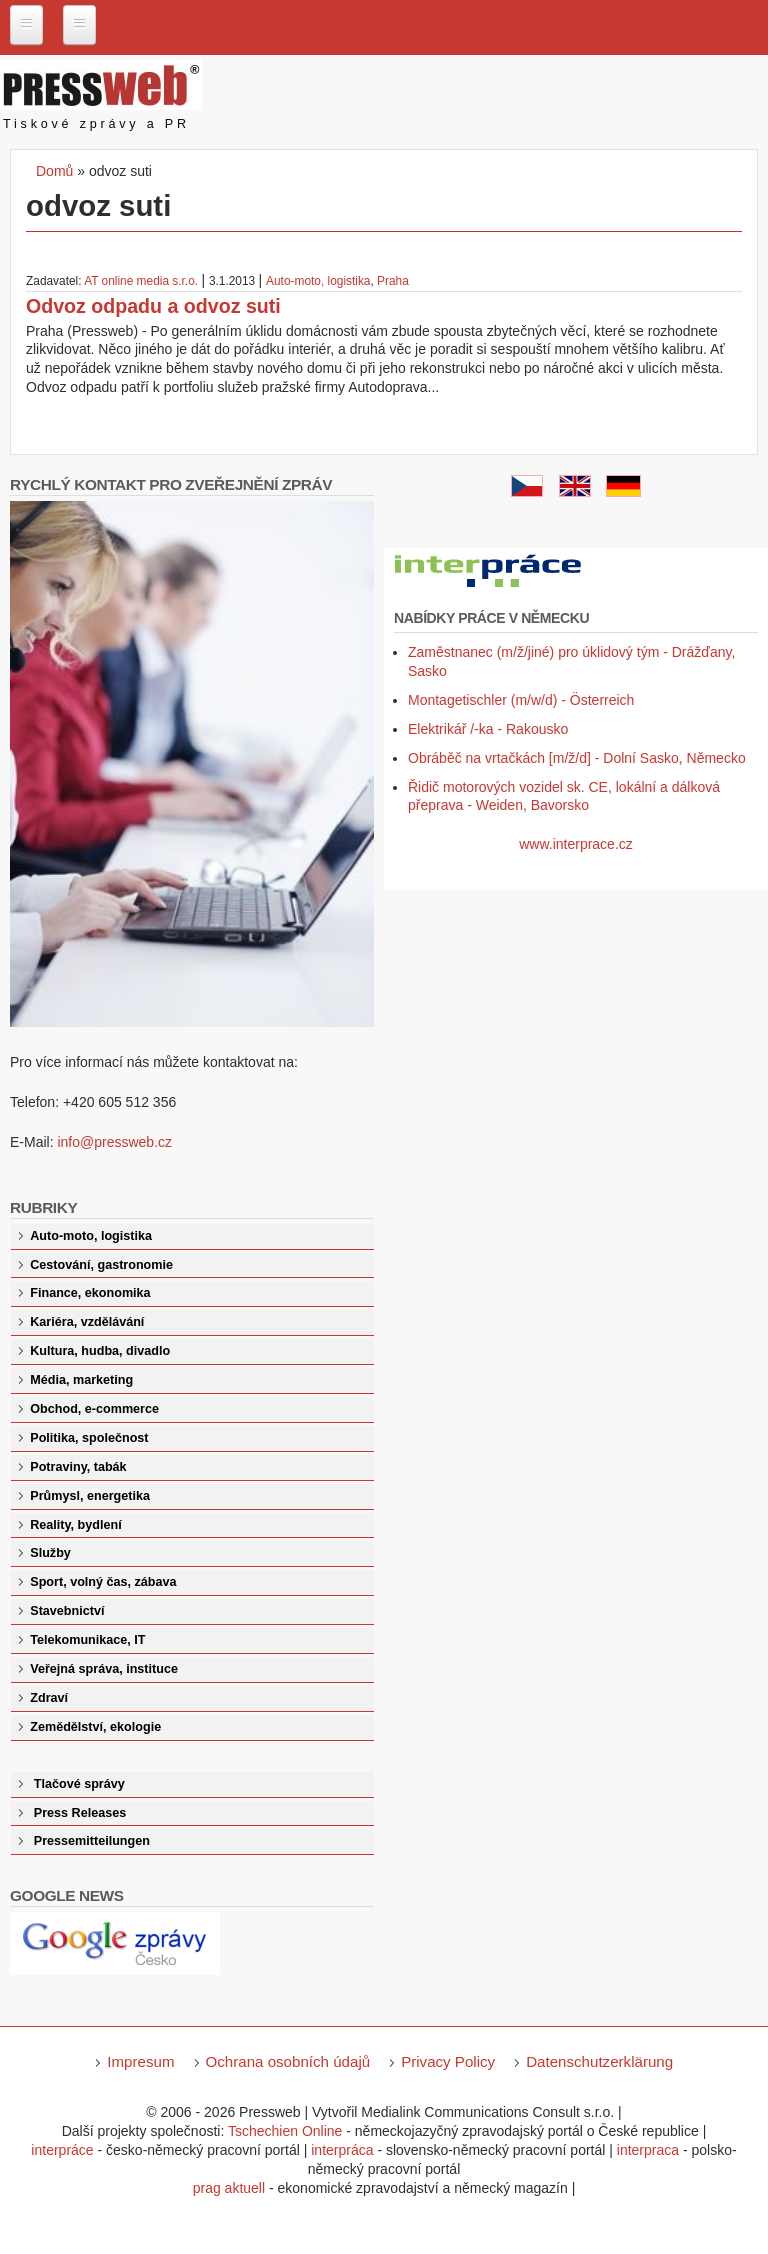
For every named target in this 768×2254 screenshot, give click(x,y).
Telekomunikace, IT (87, 1640)
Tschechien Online (285, 2131)
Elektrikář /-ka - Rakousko (488, 729)
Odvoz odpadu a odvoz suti (153, 306)
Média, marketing (81, 1380)
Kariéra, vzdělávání (87, 1322)
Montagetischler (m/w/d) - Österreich (521, 700)
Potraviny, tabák (78, 1467)
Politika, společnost (89, 1438)
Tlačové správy (79, 1784)
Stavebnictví (67, 1611)
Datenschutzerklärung (599, 2061)
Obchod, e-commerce (94, 1409)
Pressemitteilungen (92, 1841)
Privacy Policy (448, 2061)
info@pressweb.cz (114, 1142)
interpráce (62, 2150)
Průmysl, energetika (90, 1496)
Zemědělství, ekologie (95, 1727)
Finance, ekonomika (90, 1293)
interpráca (342, 2150)
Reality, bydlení (75, 1525)
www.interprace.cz (576, 844)
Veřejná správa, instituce (104, 1669)
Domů (54, 171)
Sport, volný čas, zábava (103, 1582)
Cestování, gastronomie (101, 1265)
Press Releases (80, 1813)
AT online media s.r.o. (142, 281)
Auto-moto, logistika (318, 281)
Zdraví (49, 1698)
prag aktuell (229, 2188)
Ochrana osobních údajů (288, 2061)
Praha (393, 281)
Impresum (140, 2061)
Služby (50, 1553)
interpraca (648, 2150)
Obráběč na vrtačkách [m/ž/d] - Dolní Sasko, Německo (577, 758)
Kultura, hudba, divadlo (100, 1351)
